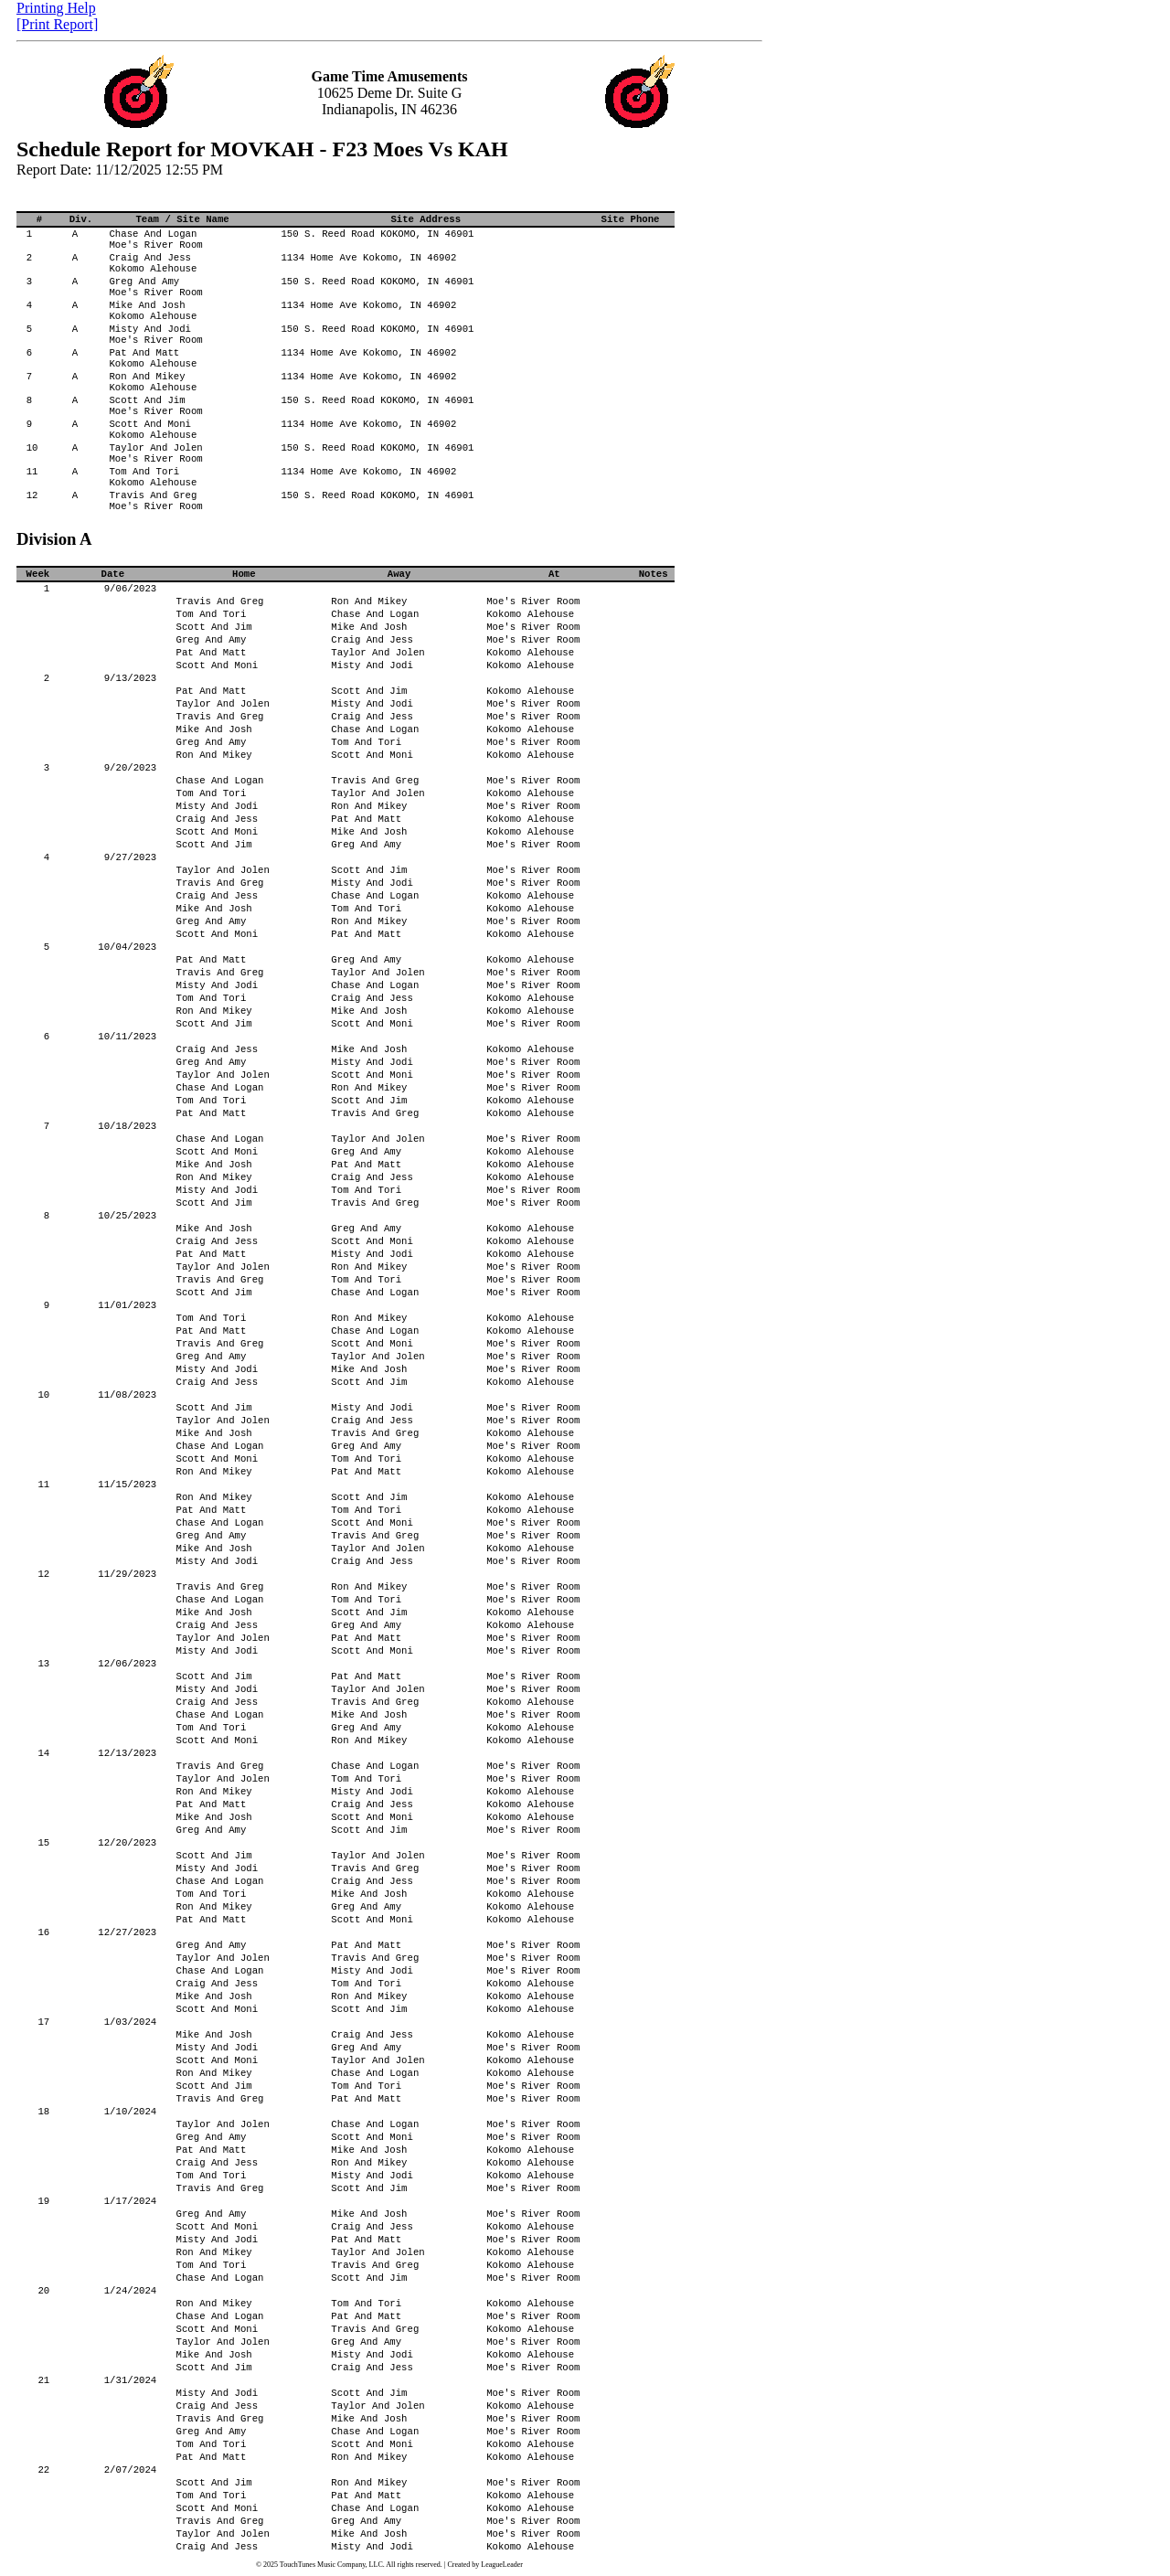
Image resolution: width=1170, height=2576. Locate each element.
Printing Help (56, 8)
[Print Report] (57, 24)
